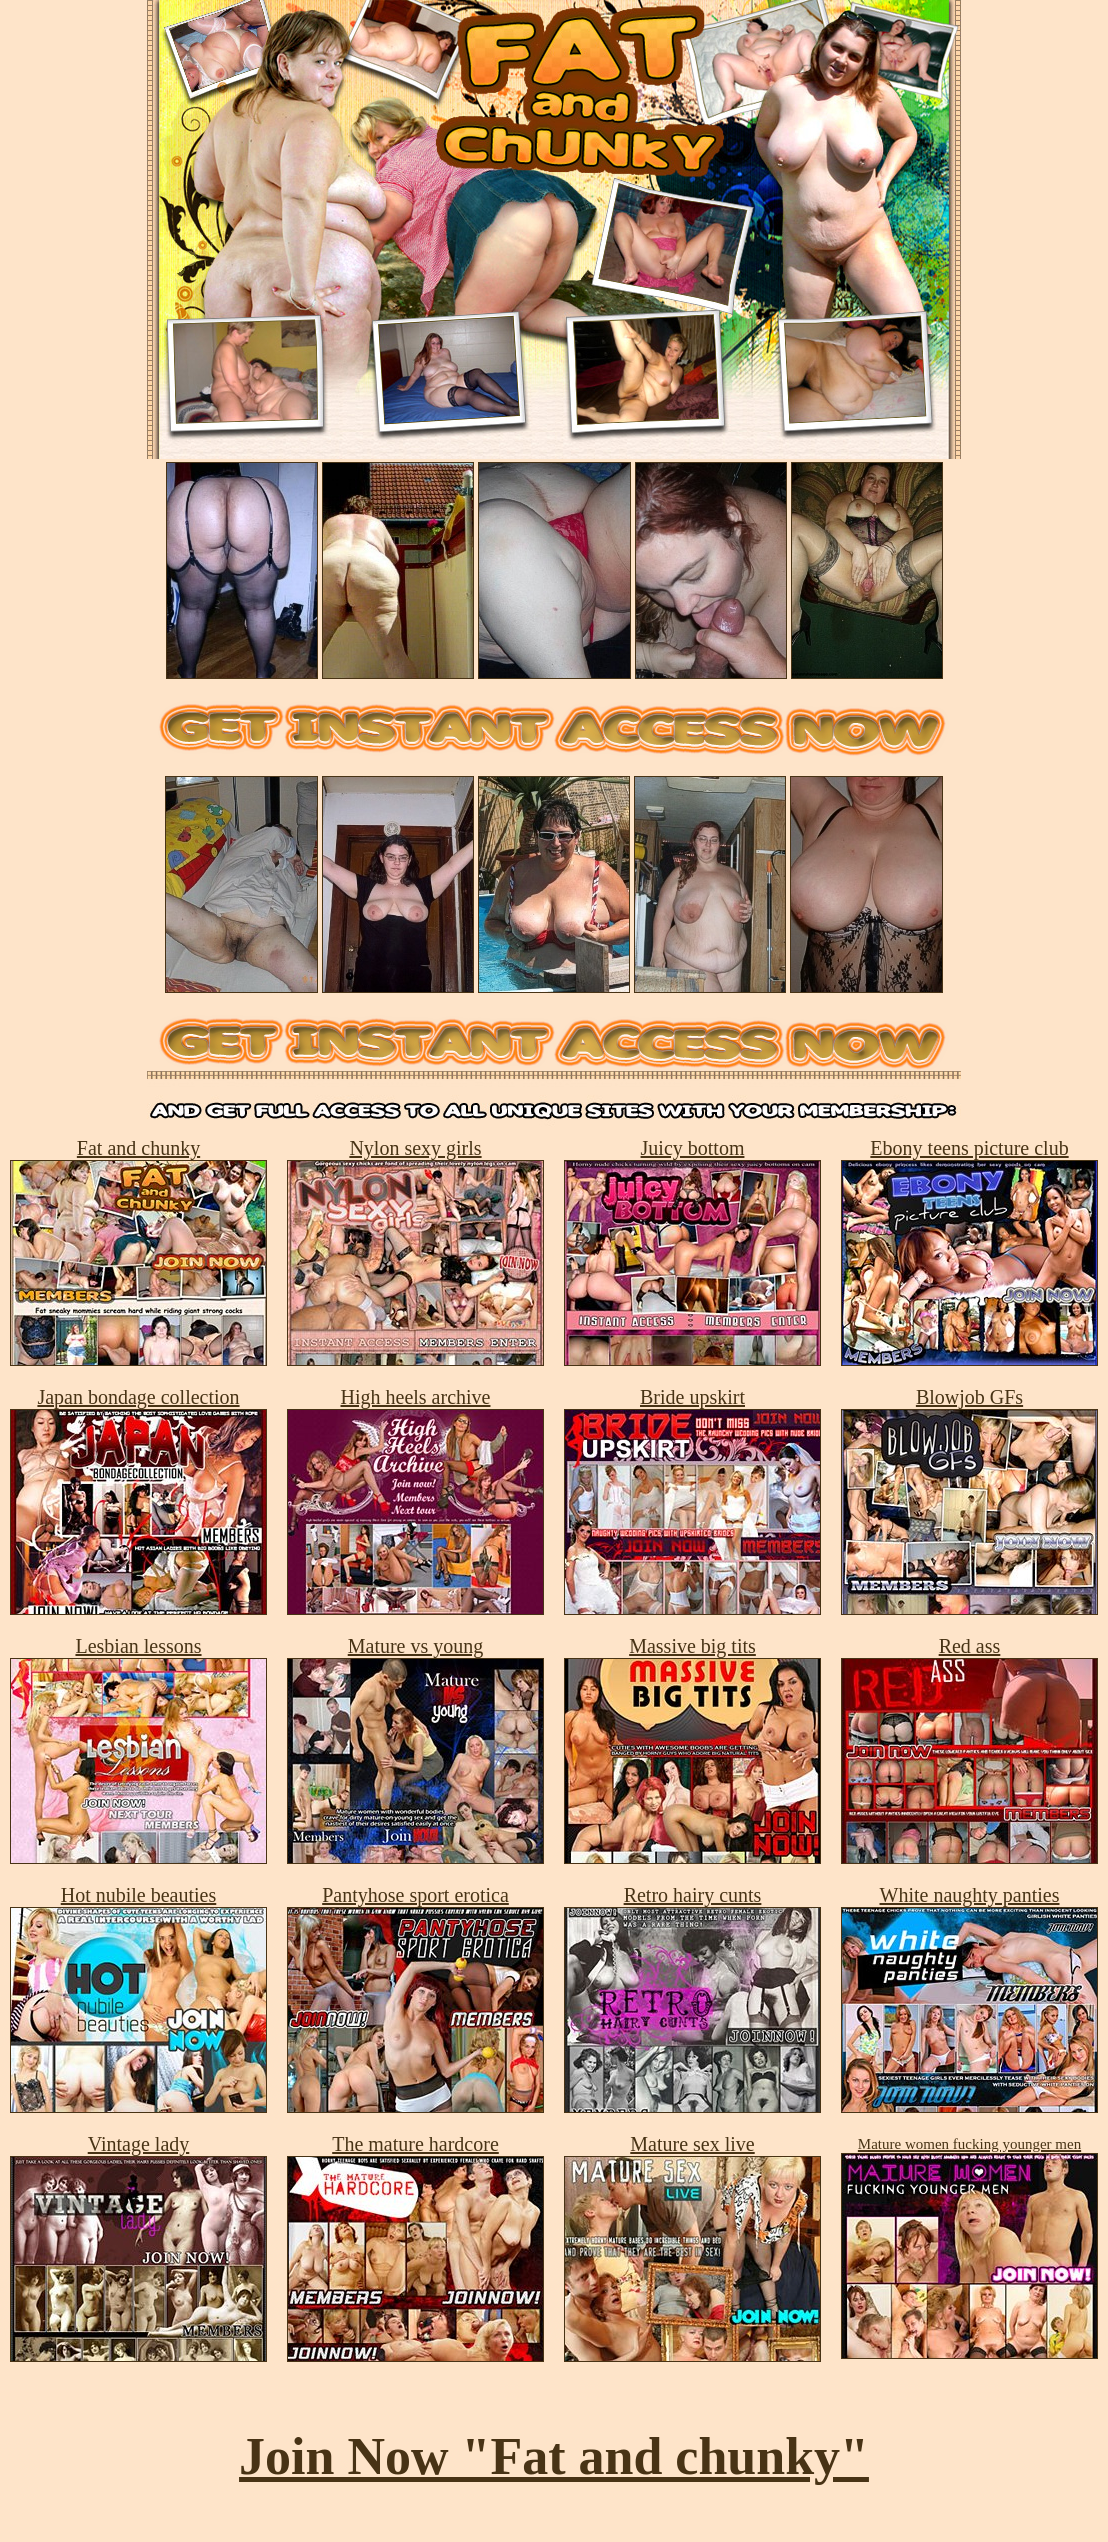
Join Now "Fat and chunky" (554, 2456)
